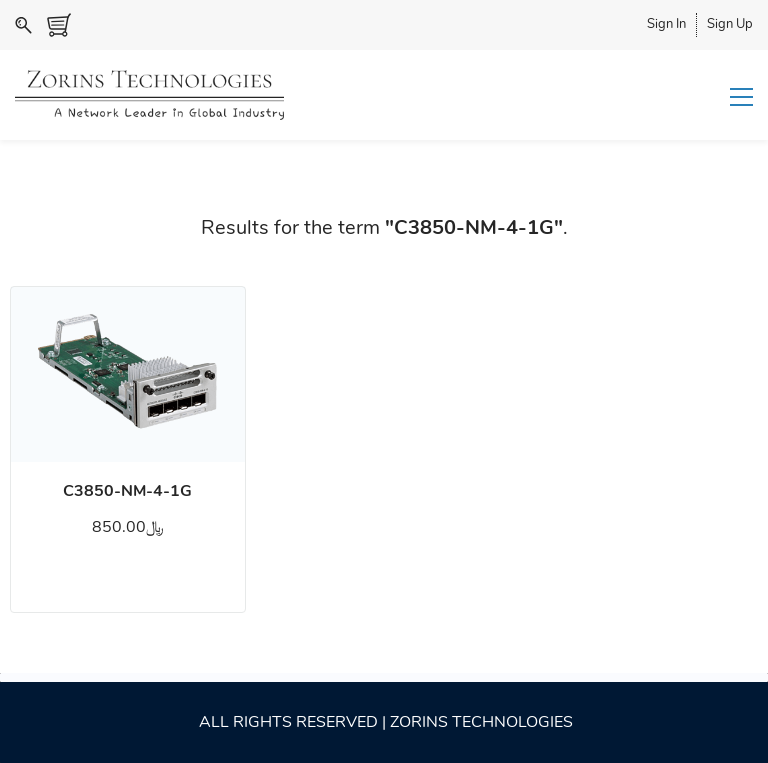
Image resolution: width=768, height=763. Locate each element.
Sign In (666, 24)
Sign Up (730, 24)
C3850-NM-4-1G (127, 491)
